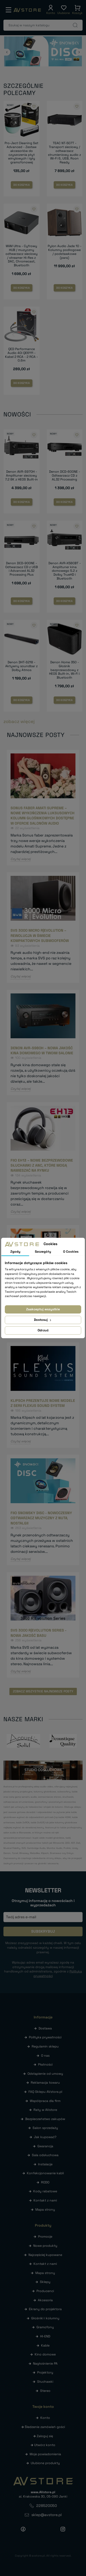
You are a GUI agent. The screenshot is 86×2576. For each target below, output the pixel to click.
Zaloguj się (45, 2436)
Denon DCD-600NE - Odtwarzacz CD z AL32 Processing (64, 475)
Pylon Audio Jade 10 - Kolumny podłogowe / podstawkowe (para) (64, 251)
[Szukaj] (43, 25)
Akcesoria (45, 2300)
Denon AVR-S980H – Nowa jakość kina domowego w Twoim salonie (42, 1050)
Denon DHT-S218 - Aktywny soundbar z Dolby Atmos (21, 666)
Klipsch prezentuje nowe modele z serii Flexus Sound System (43, 1403)
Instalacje (45, 2164)
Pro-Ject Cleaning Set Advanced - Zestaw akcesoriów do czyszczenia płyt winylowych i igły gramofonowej (21, 152)
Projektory (45, 2372)
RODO (45, 2182)
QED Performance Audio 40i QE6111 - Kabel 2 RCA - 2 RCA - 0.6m (21, 354)
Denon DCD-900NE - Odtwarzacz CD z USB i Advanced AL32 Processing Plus (21, 569)
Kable (45, 2345)
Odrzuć (43, 1330)
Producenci (45, 2291)
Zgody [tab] (15, 1251)
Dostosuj (43, 1320)
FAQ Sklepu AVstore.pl (45, 2092)
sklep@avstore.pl (46, 2515)
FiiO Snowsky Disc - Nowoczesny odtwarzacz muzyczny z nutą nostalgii (41, 1518)
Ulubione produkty (45, 2463)
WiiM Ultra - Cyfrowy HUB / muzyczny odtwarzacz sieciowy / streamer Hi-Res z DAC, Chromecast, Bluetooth (22, 255)
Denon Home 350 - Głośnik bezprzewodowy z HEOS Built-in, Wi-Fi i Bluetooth (64, 670)
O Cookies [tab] (70, 1251)
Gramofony (45, 2327)
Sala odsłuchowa (45, 2155)
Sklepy (45, 2282)
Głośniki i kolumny (45, 2318)
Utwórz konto (44, 2445)
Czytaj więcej (21, 859)
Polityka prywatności (45, 2037)
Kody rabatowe (45, 2191)
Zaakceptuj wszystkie (43, 1309)
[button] (50, 10)
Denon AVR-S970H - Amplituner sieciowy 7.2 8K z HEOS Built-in (21, 475)
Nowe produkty (45, 2246)
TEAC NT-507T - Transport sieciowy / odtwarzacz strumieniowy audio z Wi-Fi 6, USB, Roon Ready (64, 152)
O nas (45, 2055)
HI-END (45, 2336)
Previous (6, 52)
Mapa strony (45, 2209)
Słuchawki (45, 2381)
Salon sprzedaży (45, 2128)
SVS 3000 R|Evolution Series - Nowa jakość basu (39, 1633)
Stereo (45, 2391)
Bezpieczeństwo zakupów (45, 2119)
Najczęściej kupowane (45, 2255)
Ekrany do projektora (45, 2309)
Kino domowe (45, 2354)
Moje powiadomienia (45, 2454)
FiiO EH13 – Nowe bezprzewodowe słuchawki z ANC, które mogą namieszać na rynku (42, 1165)
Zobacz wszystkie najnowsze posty (43, 1691)
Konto (45, 2418)
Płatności (45, 2064)
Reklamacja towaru (45, 2082)
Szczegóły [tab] (43, 1251)
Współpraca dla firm (45, 2101)
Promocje (45, 2236)
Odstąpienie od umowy (45, 2074)
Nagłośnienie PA (45, 2363)
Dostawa (45, 2028)
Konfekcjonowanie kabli (45, 2173)
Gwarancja (45, 2146)
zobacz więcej (19, 721)
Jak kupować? (45, 2137)
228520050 (46, 2505)
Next (79, 52)
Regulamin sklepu (45, 2046)
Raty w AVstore (45, 2110)
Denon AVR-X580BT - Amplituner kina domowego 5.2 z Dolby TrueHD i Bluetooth (64, 570)
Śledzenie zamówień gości (45, 2427)
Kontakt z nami (45, 2200)
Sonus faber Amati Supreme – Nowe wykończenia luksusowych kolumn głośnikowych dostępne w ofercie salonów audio (43, 816)
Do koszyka (21, 185)
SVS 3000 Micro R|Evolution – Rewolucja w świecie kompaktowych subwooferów (40, 935)
